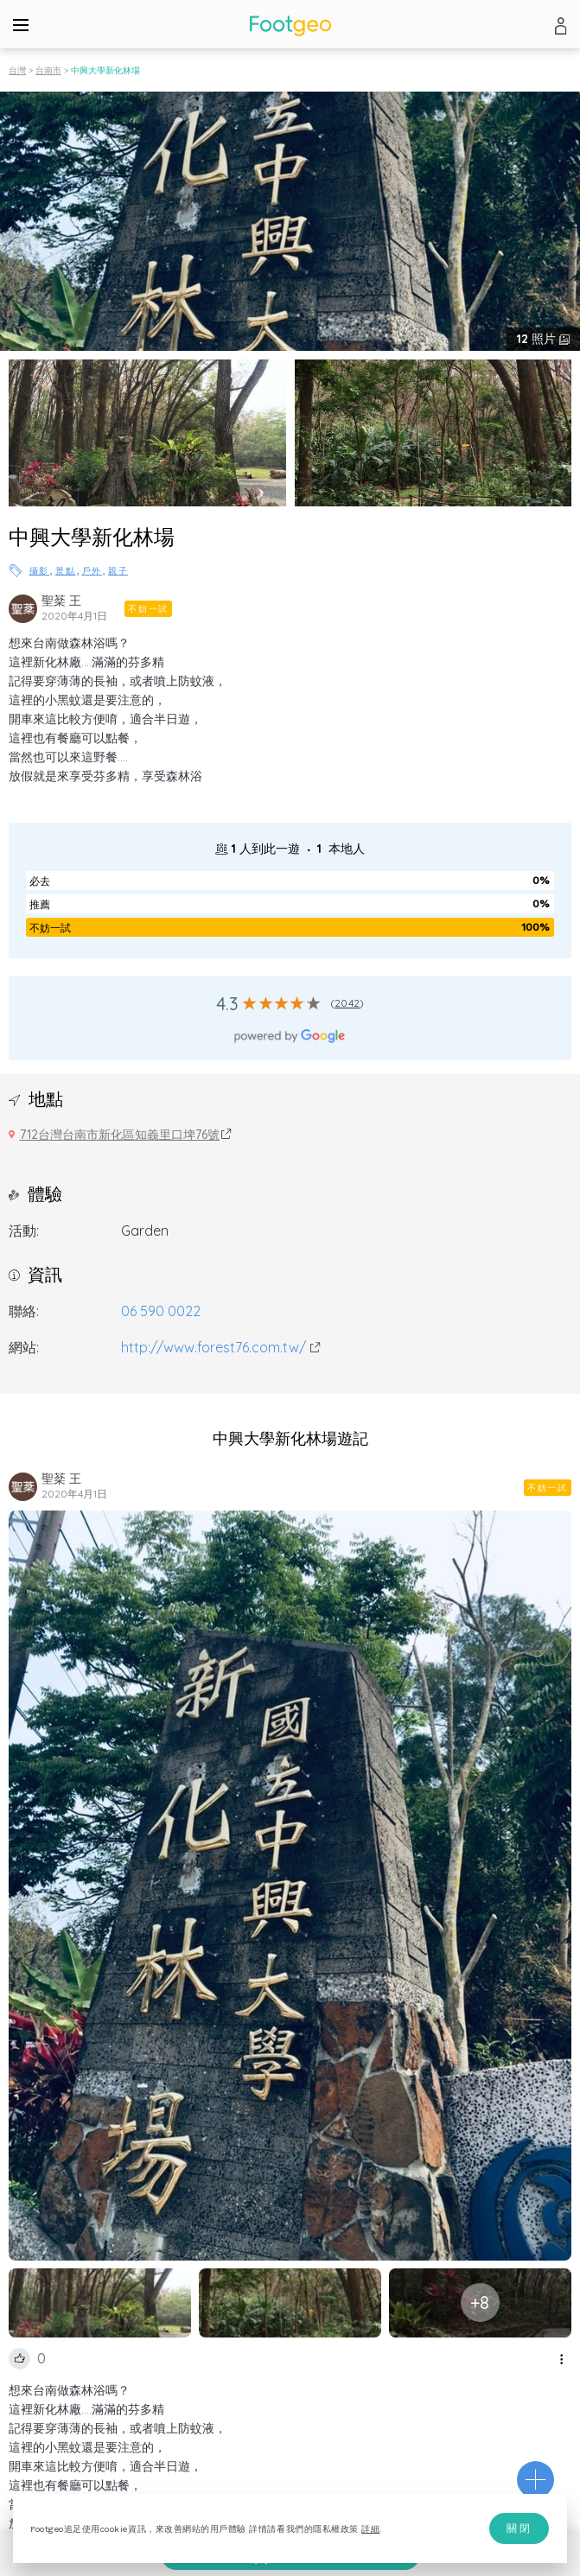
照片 (538, 339)
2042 (347, 1002)
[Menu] (21, 24)
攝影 (39, 571)
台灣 (17, 70)
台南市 (48, 70)
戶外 (92, 571)
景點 (65, 571)
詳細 (370, 2529)
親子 (118, 571)
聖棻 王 (61, 600)
